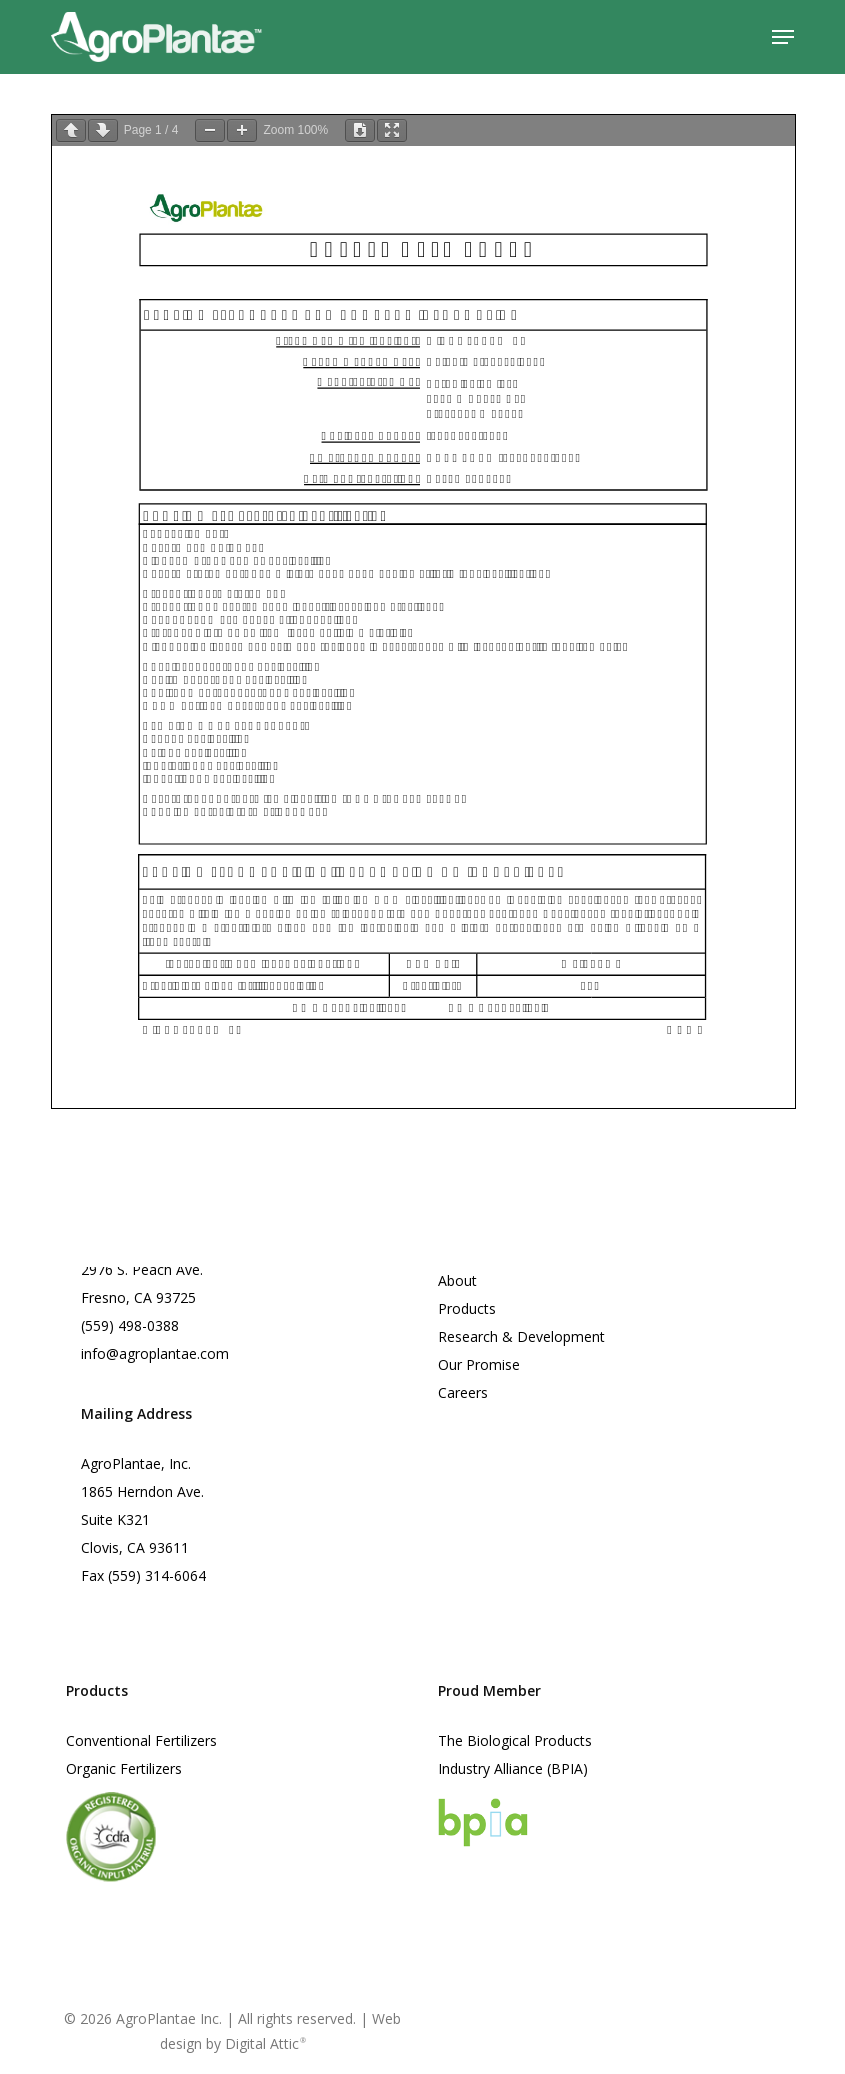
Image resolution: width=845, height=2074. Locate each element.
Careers (463, 1392)
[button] (783, 37)
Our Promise (479, 1364)
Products (467, 1308)
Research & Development (521, 1336)
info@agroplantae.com (155, 1353)
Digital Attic (265, 2043)
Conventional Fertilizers (141, 1740)
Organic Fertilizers (124, 1768)
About (457, 1280)
